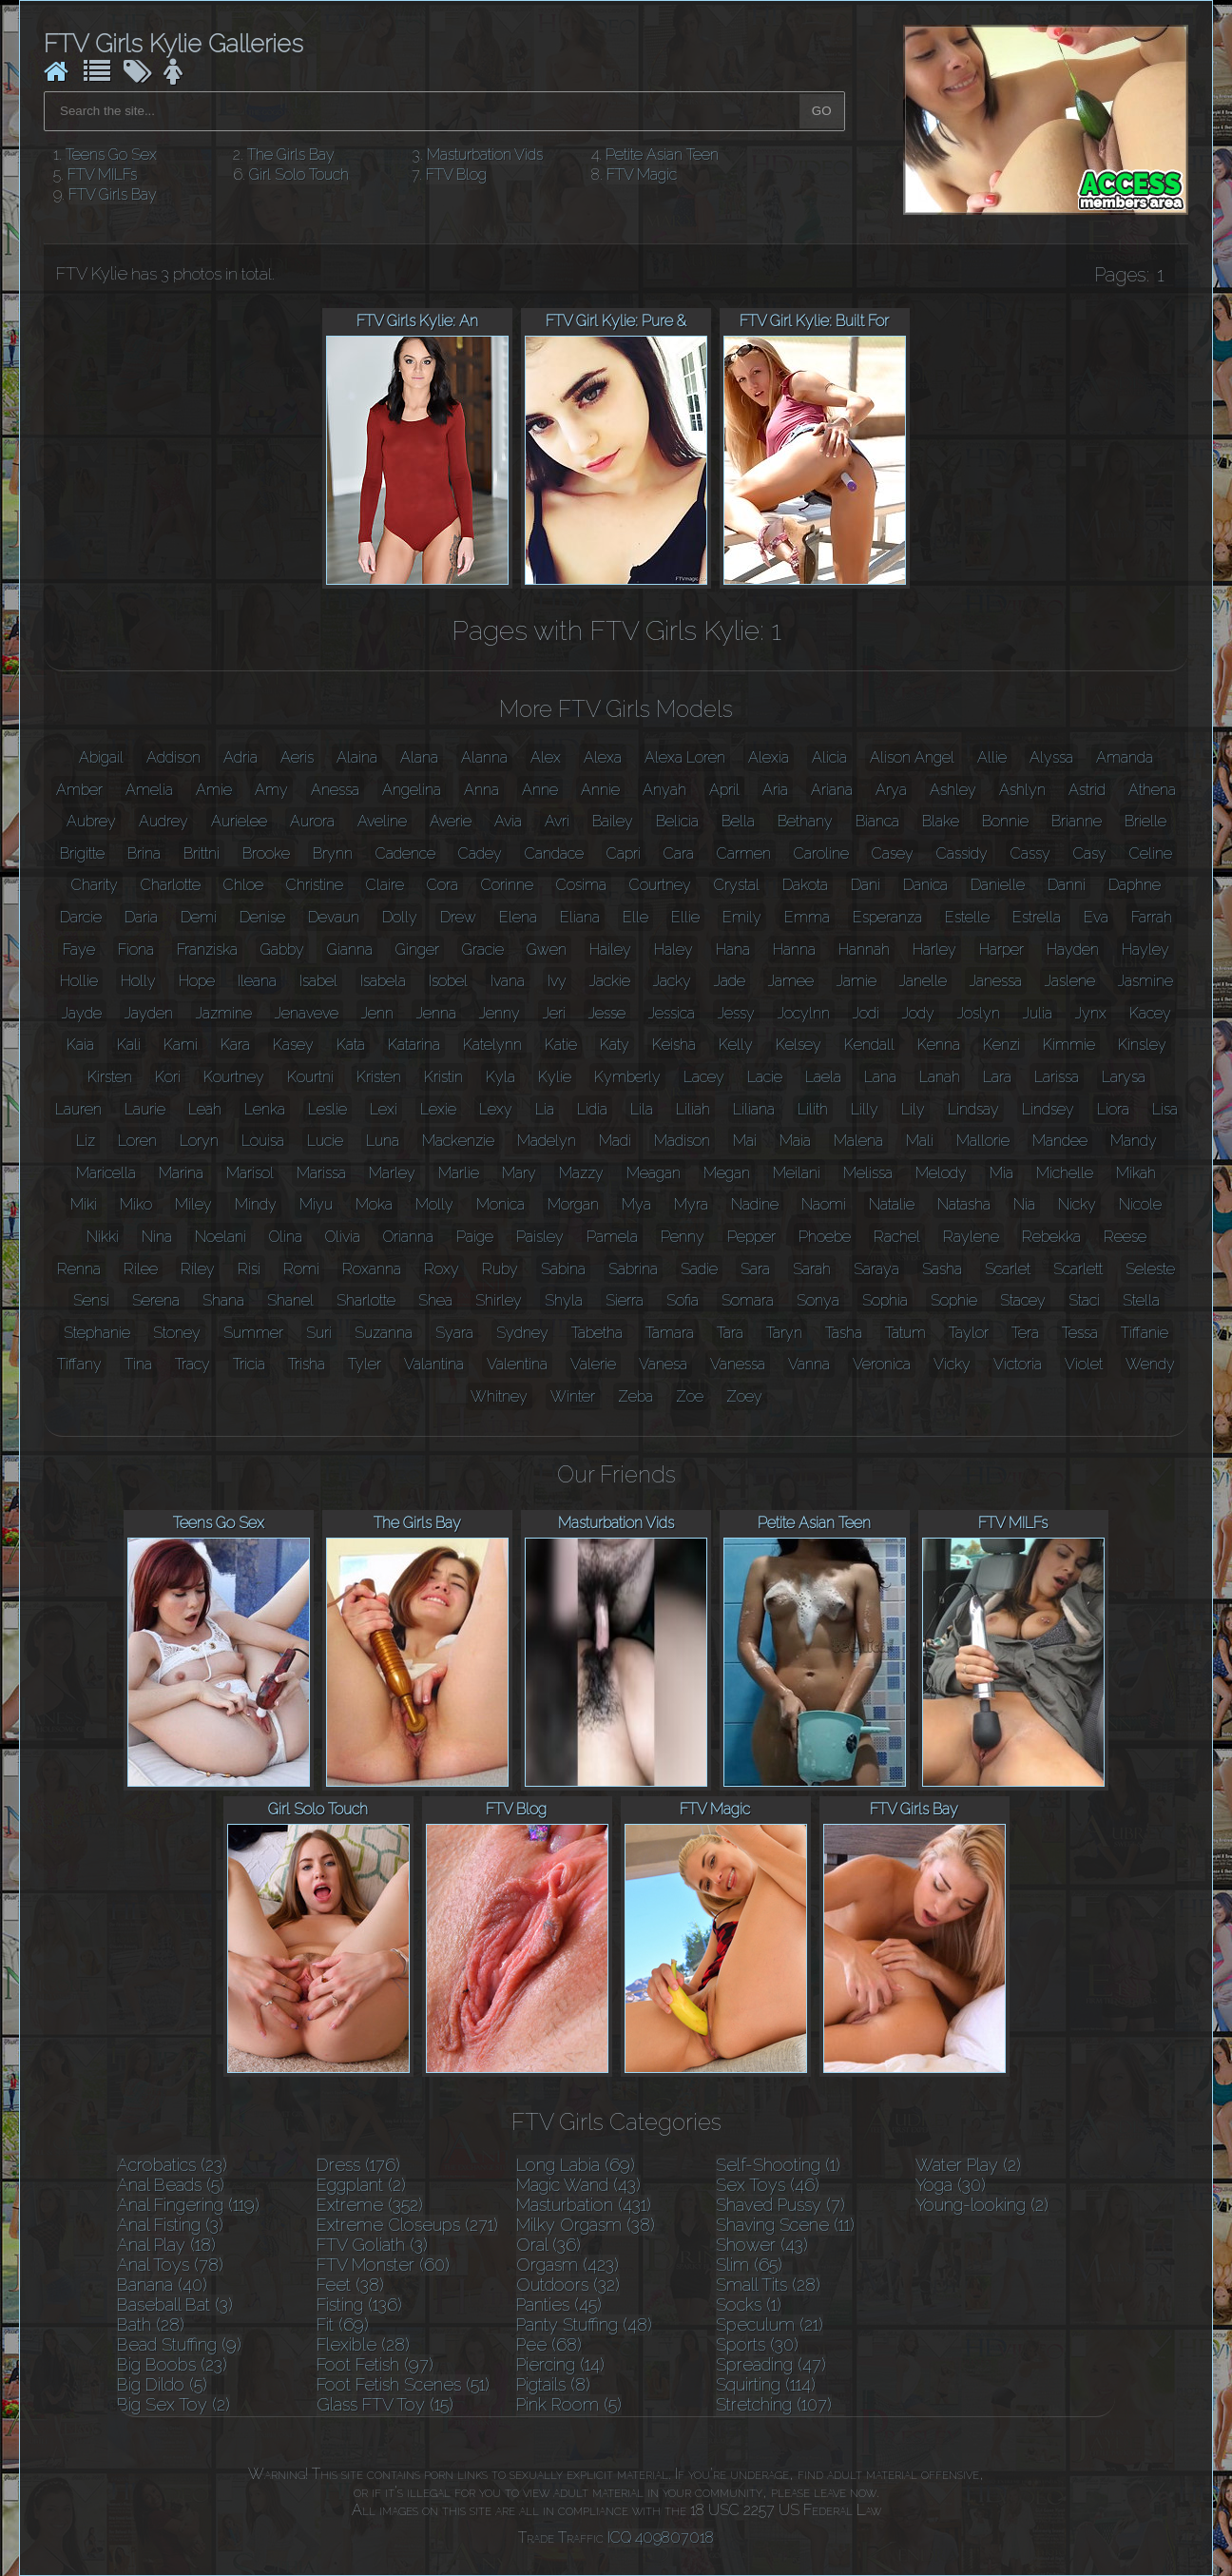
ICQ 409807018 (660, 2537)
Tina (138, 1364)
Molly (434, 1204)
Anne (540, 790)
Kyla (500, 1077)
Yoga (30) (950, 2185)
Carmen (744, 853)
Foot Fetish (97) (375, 2364)
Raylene (971, 1237)
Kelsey (798, 1045)
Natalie (891, 1204)
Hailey (610, 949)
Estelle (967, 917)
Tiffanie (1144, 1333)
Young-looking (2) (982, 2205)
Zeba (635, 1396)
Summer (253, 1333)
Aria (775, 790)
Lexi (383, 1109)
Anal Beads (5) (170, 2185)
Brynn (333, 853)
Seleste (1150, 1269)
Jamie (856, 981)
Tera (1025, 1333)
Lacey (703, 1077)
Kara (235, 1045)
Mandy (1133, 1141)
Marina (181, 1173)
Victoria (1017, 1364)
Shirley (498, 1300)
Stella (1141, 1300)
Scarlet (1007, 1269)
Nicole (1140, 1204)
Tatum (905, 1333)
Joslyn (978, 1013)
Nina (157, 1237)
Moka (374, 1204)
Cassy (1030, 853)
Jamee (791, 981)
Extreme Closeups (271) (407, 2225)
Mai (745, 1141)
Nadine (755, 1204)
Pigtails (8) (553, 2384)
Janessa (996, 981)
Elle (635, 917)
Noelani (220, 1237)
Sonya (818, 1300)
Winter (572, 1396)
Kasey (293, 1045)
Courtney (660, 885)
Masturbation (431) (583, 2205)
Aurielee (239, 821)
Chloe (243, 885)
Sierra (625, 1300)
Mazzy (581, 1173)
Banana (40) (162, 2285)
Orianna (408, 1237)
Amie (214, 790)
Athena (1152, 790)
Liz (85, 1141)
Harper (1001, 949)
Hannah (864, 949)
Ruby (500, 1269)
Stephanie (97, 1333)
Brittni (201, 853)
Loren (137, 1141)
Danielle (998, 885)
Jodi (866, 1013)
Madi (615, 1141)
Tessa (1080, 1333)
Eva (1096, 917)
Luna (382, 1141)
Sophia (885, 1300)
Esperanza (887, 917)
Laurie (145, 1109)
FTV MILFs (102, 174)
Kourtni (310, 1077)
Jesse (607, 1013)
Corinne (507, 885)
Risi (249, 1269)
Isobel (448, 981)
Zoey (744, 1396)
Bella (738, 821)
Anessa (335, 790)
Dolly (399, 917)
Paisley (540, 1237)
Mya (636, 1204)
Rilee (141, 1269)
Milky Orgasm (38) (585, 2225)
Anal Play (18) (166, 2245)
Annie (600, 790)
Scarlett (1078, 1269)
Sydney (522, 1333)
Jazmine (224, 1013)
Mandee (1060, 1141)
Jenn (377, 1013)
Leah (204, 1109)
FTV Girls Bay (112, 194)
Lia (544, 1109)
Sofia (682, 1300)
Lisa (1165, 1109)
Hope (197, 981)
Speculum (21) (769, 2324)
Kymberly (627, 1077)
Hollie (79, 981)
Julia (1037, 1013)
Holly (138, 981)
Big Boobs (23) (172, 2364)
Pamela (612, 1237)
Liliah (693, 1109)
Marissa (321, 1173)
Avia (508, 821)
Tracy (192, 1364)
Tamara (669, 1333)
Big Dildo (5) (162, 2384)
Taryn (784, 1333)
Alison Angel (912, 757)
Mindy (256, 1204)
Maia (795, 1141)
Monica (500, 1204)
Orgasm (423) (567, 2265)
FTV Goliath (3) (372, 2245)
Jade (729, 981)
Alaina (357, 757)
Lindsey (1048, 1109)
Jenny (499, 1013)
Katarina (414, 1045)
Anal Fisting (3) (170, 2225)
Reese (1125, 1237)
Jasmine (1145, 981)
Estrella (1036, 917)
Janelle (923, 981)
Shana (223, 1300)
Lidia (592, 1109)
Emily (741, 917)
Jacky (672, 981)
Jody (918, 1013)
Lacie (764, 1077)
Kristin (443, 1077)
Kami (181, 1045)
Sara (755, 1269)
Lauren (78, 1109)
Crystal (737, 885)
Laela (823, 1077)
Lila (641, 1109)
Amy (271, 790)
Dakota (805, 885)
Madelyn (546, 1141)
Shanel (290, 1300)
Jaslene (1070, 981)
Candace (554, 853)
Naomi (823, 1204)
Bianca (877, 821)
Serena (156, 1300)
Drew (458, 917)
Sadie (699, 1269)
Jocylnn (804, 1013)
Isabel (318, 981)
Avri (557, 821)
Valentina (517, 1364)
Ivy (557, 981)
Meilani (796, 1173)
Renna (79, 1269)
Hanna (794, 949)
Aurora (312, 821)
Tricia (249, 1364)
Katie (561, 1045)
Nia (1024, 1204)
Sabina (563, 1269)
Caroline (821, 853)
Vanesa (663, 1364)
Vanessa (737, 1364)
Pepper (751, 1237)
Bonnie (1005, 821)
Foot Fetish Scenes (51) (403, 2384)
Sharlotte (366, 1300)
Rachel (897, 1237)
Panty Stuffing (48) (584, 2324)
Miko (136, 1204)
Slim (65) (749, 2265)
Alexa (603, 757)
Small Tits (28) (768, 2285)
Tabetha (597, 1333)
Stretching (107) (774, 2404)
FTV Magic (641, 174)
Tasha (843, 1333)
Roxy (441, 1269)
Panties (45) (559, 2305)
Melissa (868, 1173)
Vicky (952, 1364)
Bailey (612, 821)
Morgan (573, 1204)
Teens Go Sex (111, 154)
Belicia (677, 821)
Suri (319, 1333)
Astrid (1087, 790)
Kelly (736, 1045)
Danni (1067, 885)
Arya (891, 790)
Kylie (554, 1077)
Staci (1084, 1300)
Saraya (876, 1269)
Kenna (938, 1045)
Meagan (653, 1173)
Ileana (257, 981)
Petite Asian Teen (662, 154)
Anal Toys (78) (170, 2265)
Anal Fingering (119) (188, 2205)
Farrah (1151, 917)
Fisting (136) (359, 2305)
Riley (198, 1269)
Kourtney (233, 1077)
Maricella (106, 1173)
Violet (1084, 1364)
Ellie (685, 917)
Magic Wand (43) (578, 2185)
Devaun (333, 917)
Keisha (674, 1045)
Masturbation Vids (485, 154)
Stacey (1023, 1300)
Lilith (813, 1109)
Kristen (378, 1077)
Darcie (81, 917)
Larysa (1123, 1077)
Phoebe (825, 1237)
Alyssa (1051, 757)
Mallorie (983, 1141)
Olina (285, 1237)
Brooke (266, 853)
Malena (858, 1141)
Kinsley (1142, 1045)
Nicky (1077, 1204)
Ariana (832, 790)
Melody (941, 1173)
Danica (925, 885)
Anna (481, 790)
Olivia (342, 1237)
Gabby (282, 949)
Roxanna (371, 1269)
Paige (474, 1237)
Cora (442, 885)
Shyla (564, 1300)
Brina (144, 853)
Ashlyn (1022, 790)
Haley (673, 949)
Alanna (484, 757)
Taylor (969, 1333)
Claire (385, 885)
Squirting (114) (766, 2384)
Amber (79, 790)
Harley (934, 949)
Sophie (954, 1300)
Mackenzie (458, 1141)
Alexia (768, 757)
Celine (1150, 853)
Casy (1090, 853)
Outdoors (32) (568, 2285)
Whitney (499, 1396)
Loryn (199, 1141)
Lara (997, 1077)
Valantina (434, 1364)
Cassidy (962, 853)
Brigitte (82, 853)
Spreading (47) (771, 2364)
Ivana (508, 981)
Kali (129, 1045)
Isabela (383, 981)
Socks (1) (748, 2305)
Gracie (483, 949)
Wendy (1150, 1364)
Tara (730, 1333)
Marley (392, 1173)
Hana (733, 949)
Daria (141, 917)
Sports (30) (757, 2344)
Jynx (1091, 1013)
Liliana (754, 1109)
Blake (940, 821)
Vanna (809, 1364)
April (724, 790)
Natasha (964, 1204)
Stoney (177, 1333)
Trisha (306, 1364)
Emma (807, 917)
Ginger (417, 949)
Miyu (316, 1204)
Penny (682, 1237)
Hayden (1073, 949)
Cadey (480, 853)
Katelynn (492, 1045)
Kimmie (1069, 1045)
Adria (240, 757)
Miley (193, 1204)
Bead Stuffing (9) (179, 2344)
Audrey (163, 821)
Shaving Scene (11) (785, 2225)
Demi (199, 917)
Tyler (364, 1364)
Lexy (495, 1109)
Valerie (593, 1364)
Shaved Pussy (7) (780, 2205)
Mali (920, 1141)
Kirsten (109, 1077)
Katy (614, 1045)
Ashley (953, 790)
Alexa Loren (685, 757)
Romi (301, 1269)
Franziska (207, 949)
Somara (748, 1300)
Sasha (942, 1269)
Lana (880, 1077)
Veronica (882, 1364)
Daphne (1134, 885)
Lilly (864, 1109)
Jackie (609, 981)
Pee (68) (549, 2344)
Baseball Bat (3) (175, 2305)
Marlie (458, 1173)
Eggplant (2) (361, 2185)
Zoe (689, 1396)
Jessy (736, 1013)
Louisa (262, 1141)
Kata (351, 1045)
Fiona (136, 949)
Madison (682, 1141)
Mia (1001, 1173)
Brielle (1145, 821)
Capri (623, 853)
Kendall (869, 1045)
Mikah (1136, 1173)
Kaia (80, 1045)
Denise (262, 917)
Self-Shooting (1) (778, 2165)
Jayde (82, 1013)
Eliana (580, 917)
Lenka (264, 1109)
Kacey (1150, 1013)
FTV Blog (456, 174)
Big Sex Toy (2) (173, 2404)
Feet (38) (350, 2285)
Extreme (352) (370, 2205)
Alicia (829, 757)
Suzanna (384, 1333)
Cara (679, 853)
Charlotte (171, 885)
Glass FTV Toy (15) (385, 2404)
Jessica (671, 1013)
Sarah (812, 1269)
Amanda (1124, 757)
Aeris (297, 757)
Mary (519, 1173)
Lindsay (973, 1109)
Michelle (1064, 1173)
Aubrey (91, 821)
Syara (454, 1333)
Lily (913, 1109)
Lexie (438, 1109)
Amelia (149, 790)
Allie (992, 757)
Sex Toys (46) (767, 2185)
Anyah (664, 790)
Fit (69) (343, 2324)
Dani (865, 885)
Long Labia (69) (575, 2165)
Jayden (149, 1013)
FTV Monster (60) (383, 2265)
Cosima (581, 885)
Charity (94, 885)
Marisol (250, 1173)
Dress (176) (358, 2165)
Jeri (554, 1013)
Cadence (405, 853)
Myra (691, 1204)
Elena (518, 917)
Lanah (939, 1077)
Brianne (1076, 821)
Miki (83, 1204)
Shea (435, 1300)
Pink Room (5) (569, 2404)
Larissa (1056, 1077)
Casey (893, 853)
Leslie (327, 1109)
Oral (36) (548, 2245)
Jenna (436, 1013)
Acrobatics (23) (172, 2165)
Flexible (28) (363, 2344)
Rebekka (1051, 1237)
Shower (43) (762, 2245)
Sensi (91, 1300)
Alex (545, 757)
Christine (314, 885)
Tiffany (79, 1364)
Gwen (547, 949)
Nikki (103, 1237)
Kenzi (1001, 1045)
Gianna (350, 949)
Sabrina (633, 1269)
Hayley (1145, 949)
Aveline (382, 821)
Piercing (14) (560, 2364)
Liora (1113, 1109)
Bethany (805, 821)
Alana (419, 757)
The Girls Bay (291, 154)
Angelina (411, 790)
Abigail (101, 757)
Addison (173, 757)
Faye (79, 949)
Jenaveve (306, 1013)
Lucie (325, 1141)
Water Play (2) (968, 2165)
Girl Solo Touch (299, 174)
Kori (168, 1077)
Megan (726, 1173)
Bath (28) (150, 2324)
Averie (451, 821)
